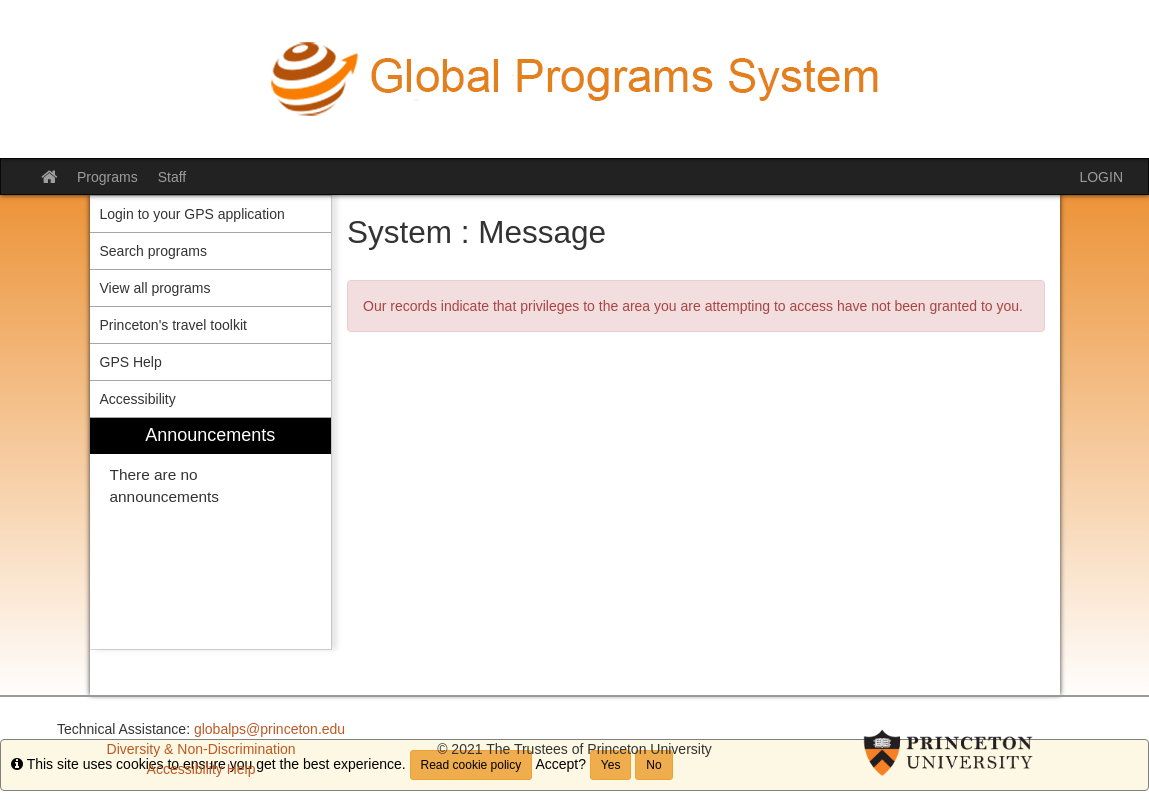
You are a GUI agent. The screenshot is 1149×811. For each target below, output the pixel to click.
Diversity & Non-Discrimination (201, 749)
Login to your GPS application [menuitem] (192, 214)
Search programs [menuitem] (153, 251)
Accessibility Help (201, 769)
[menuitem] (211, 533)
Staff (172, 177)
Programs (107, 177)
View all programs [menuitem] (155, 288)
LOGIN (1101, 177)
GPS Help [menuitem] (131, 362)
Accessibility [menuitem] (138, 399)
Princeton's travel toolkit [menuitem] (173, 325)
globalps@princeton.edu (269, 729)
